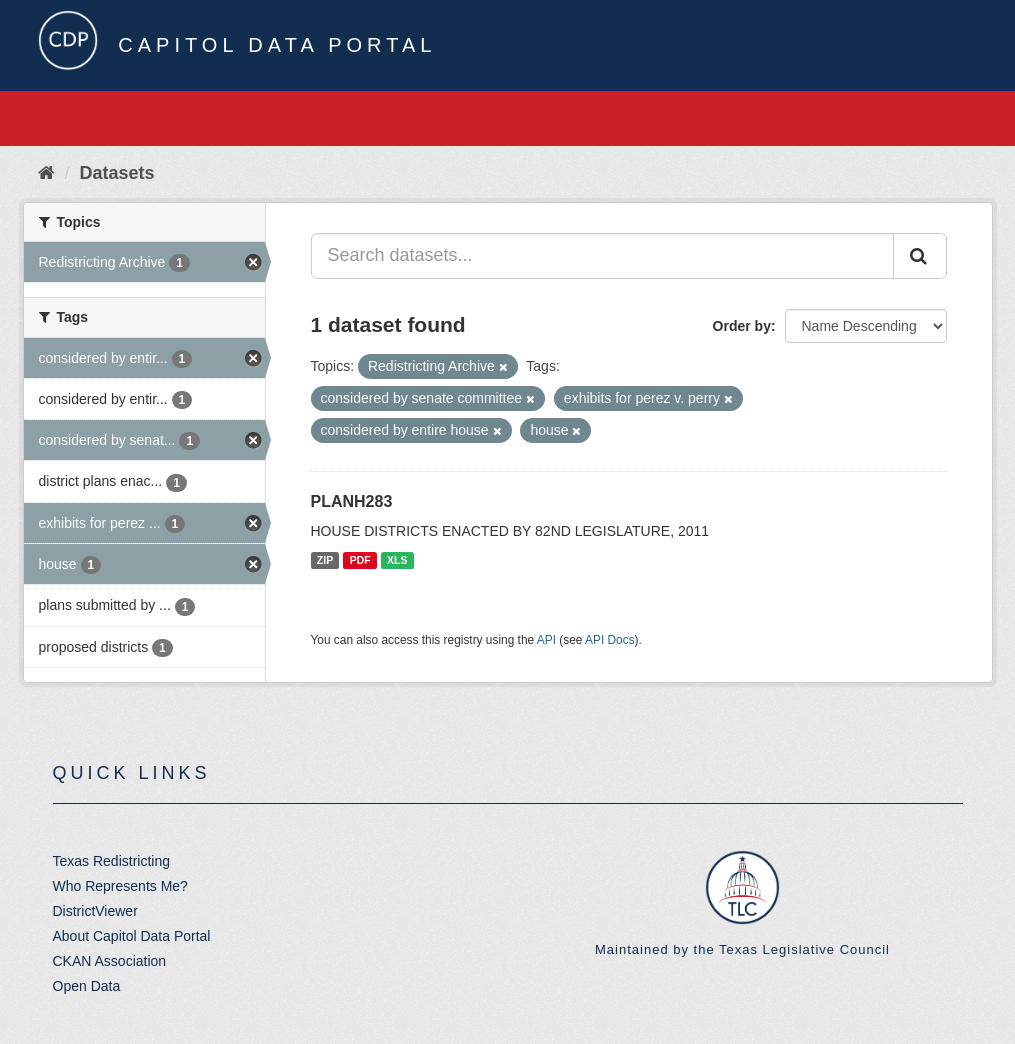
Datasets (117, 173)
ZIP (325, 560)
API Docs (610, 640)
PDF (360, 560)
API (546, 640)
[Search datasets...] (602, 256)
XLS (397, 560)
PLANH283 (352, 501)
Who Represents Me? (120, 886)
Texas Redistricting (112, 861)
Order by (742, 326)
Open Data (87, 986)
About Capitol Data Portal (132, 936)
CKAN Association (110, 961)
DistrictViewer (95, 911)
